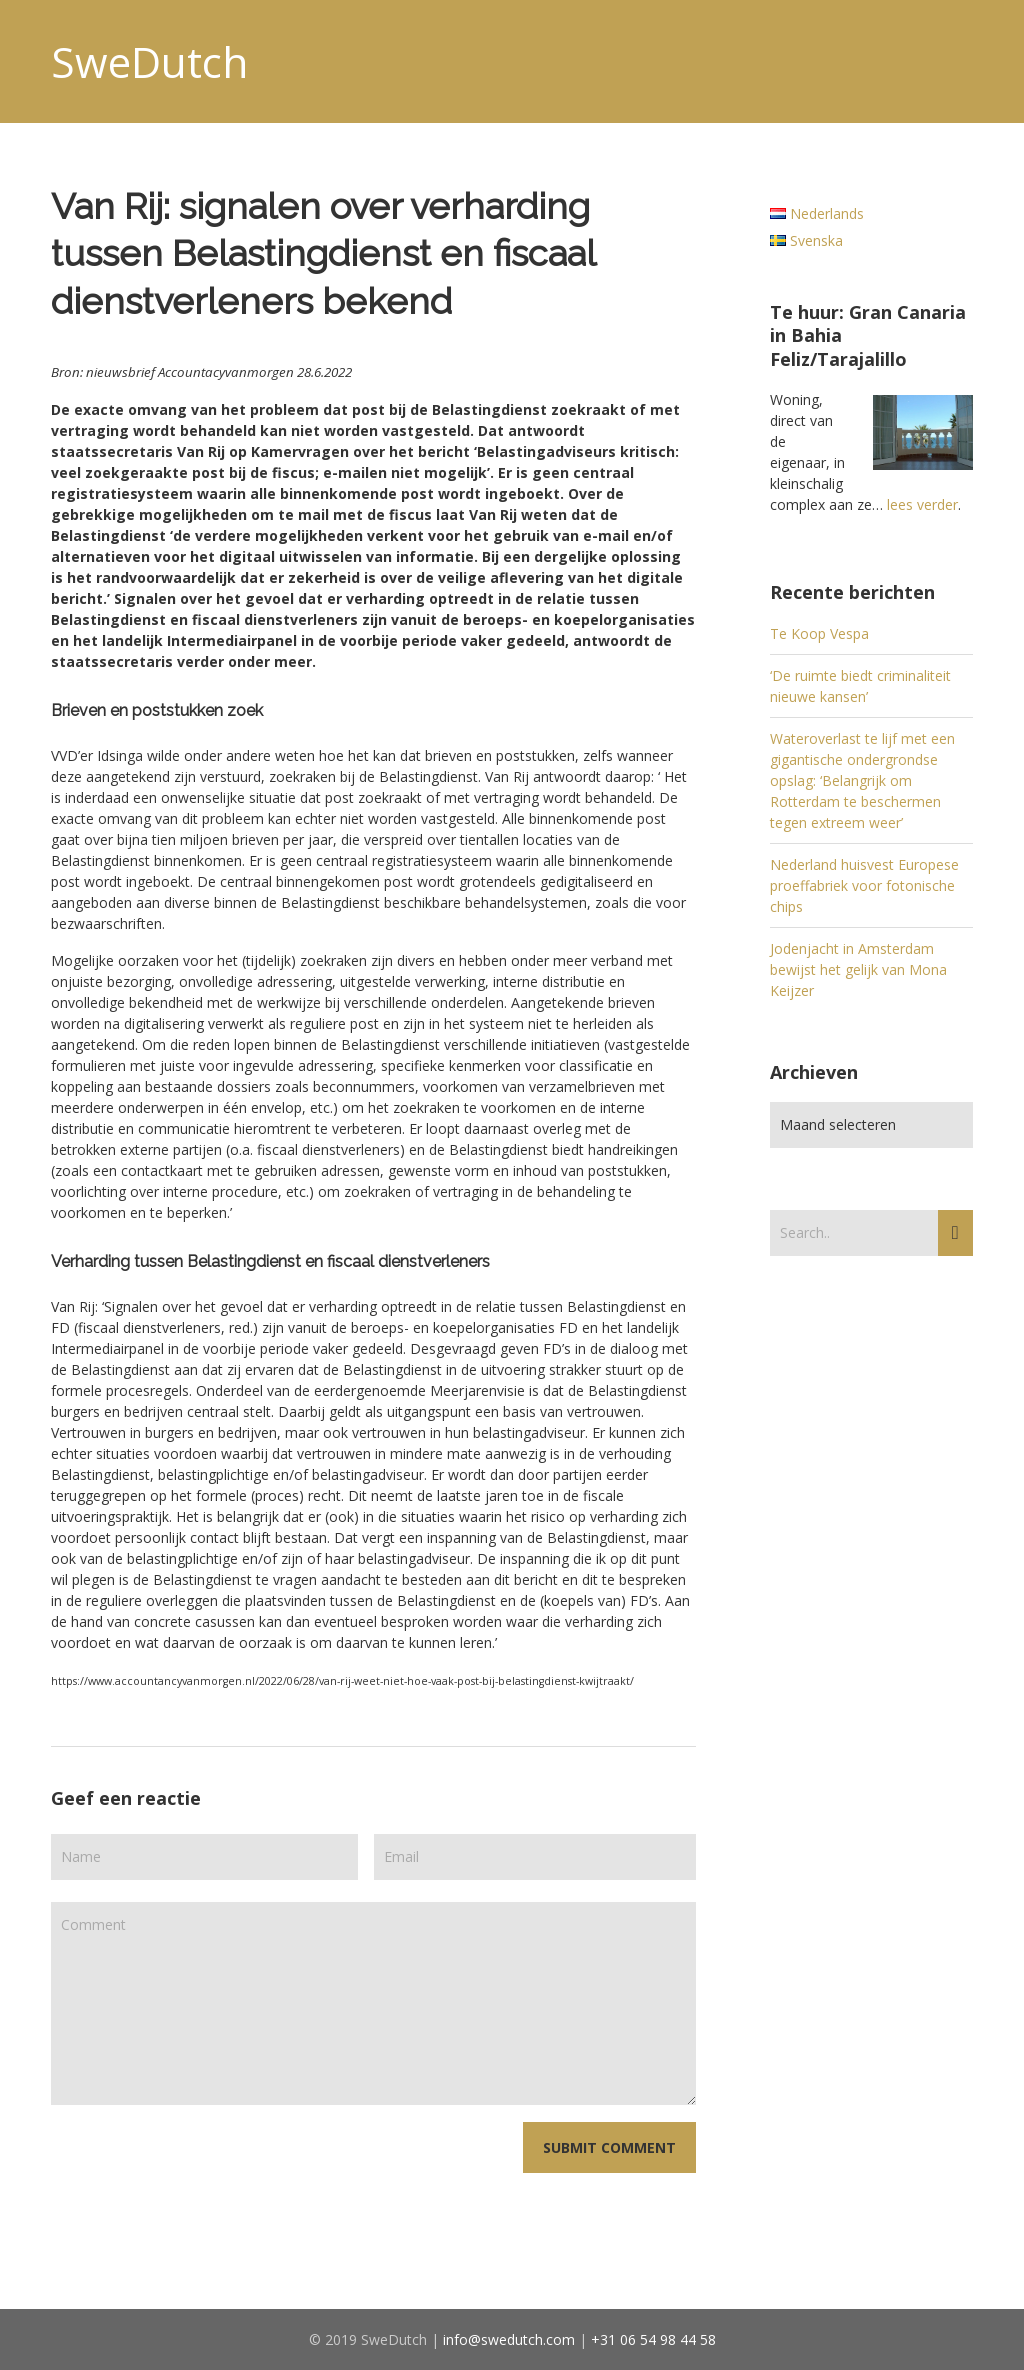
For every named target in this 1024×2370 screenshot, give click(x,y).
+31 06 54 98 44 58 (653, 2339)
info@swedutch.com (509, 2339)
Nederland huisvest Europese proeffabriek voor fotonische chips (864, 885)
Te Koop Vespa (819, 633)
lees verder (922, 504)
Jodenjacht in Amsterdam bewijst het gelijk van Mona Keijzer (858, 969)
